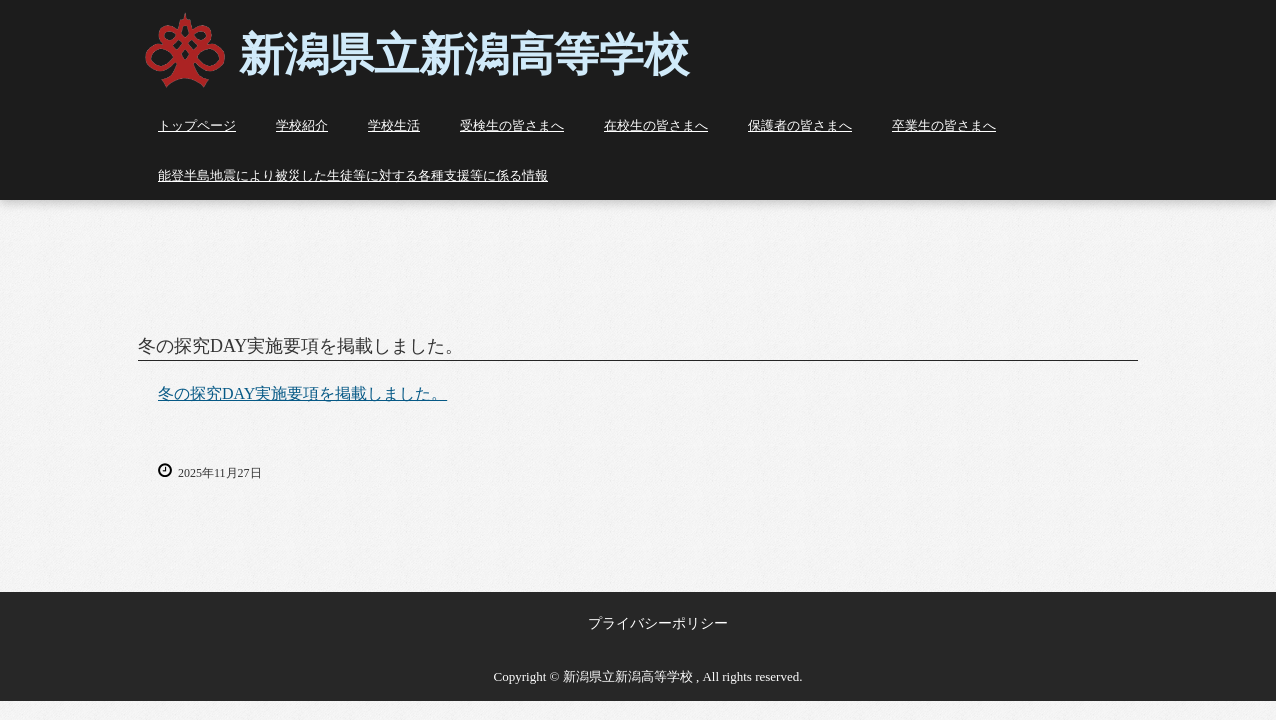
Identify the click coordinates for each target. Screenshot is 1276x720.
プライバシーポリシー (658, 623)
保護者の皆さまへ (800, 125)
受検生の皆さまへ (512, 125)
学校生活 (394, 125)
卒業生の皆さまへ (944, 125)
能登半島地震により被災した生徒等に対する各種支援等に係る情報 (353, 175)
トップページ (197, 125)
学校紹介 (302, 125)
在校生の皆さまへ (656, 125)
